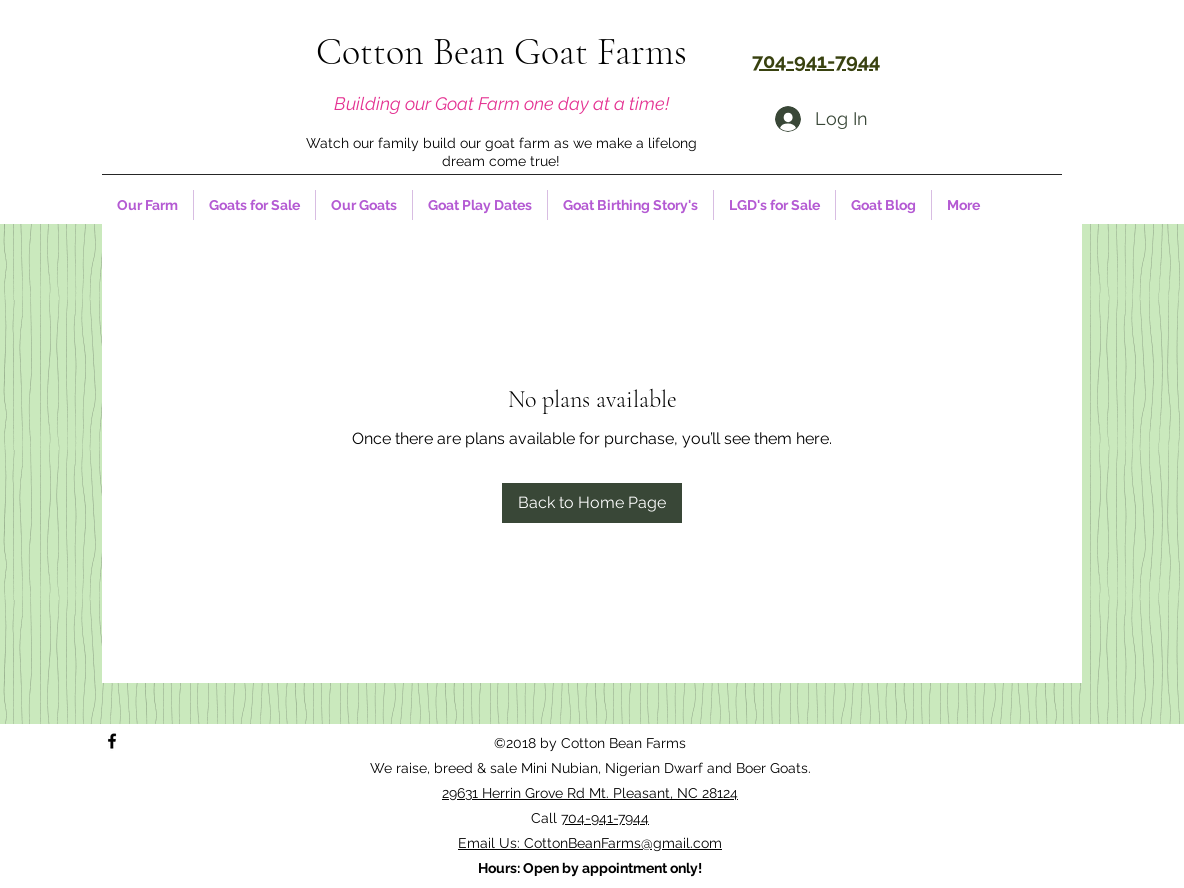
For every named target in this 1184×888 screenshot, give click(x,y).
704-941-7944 (605, 818)
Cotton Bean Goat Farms (501, 52)
